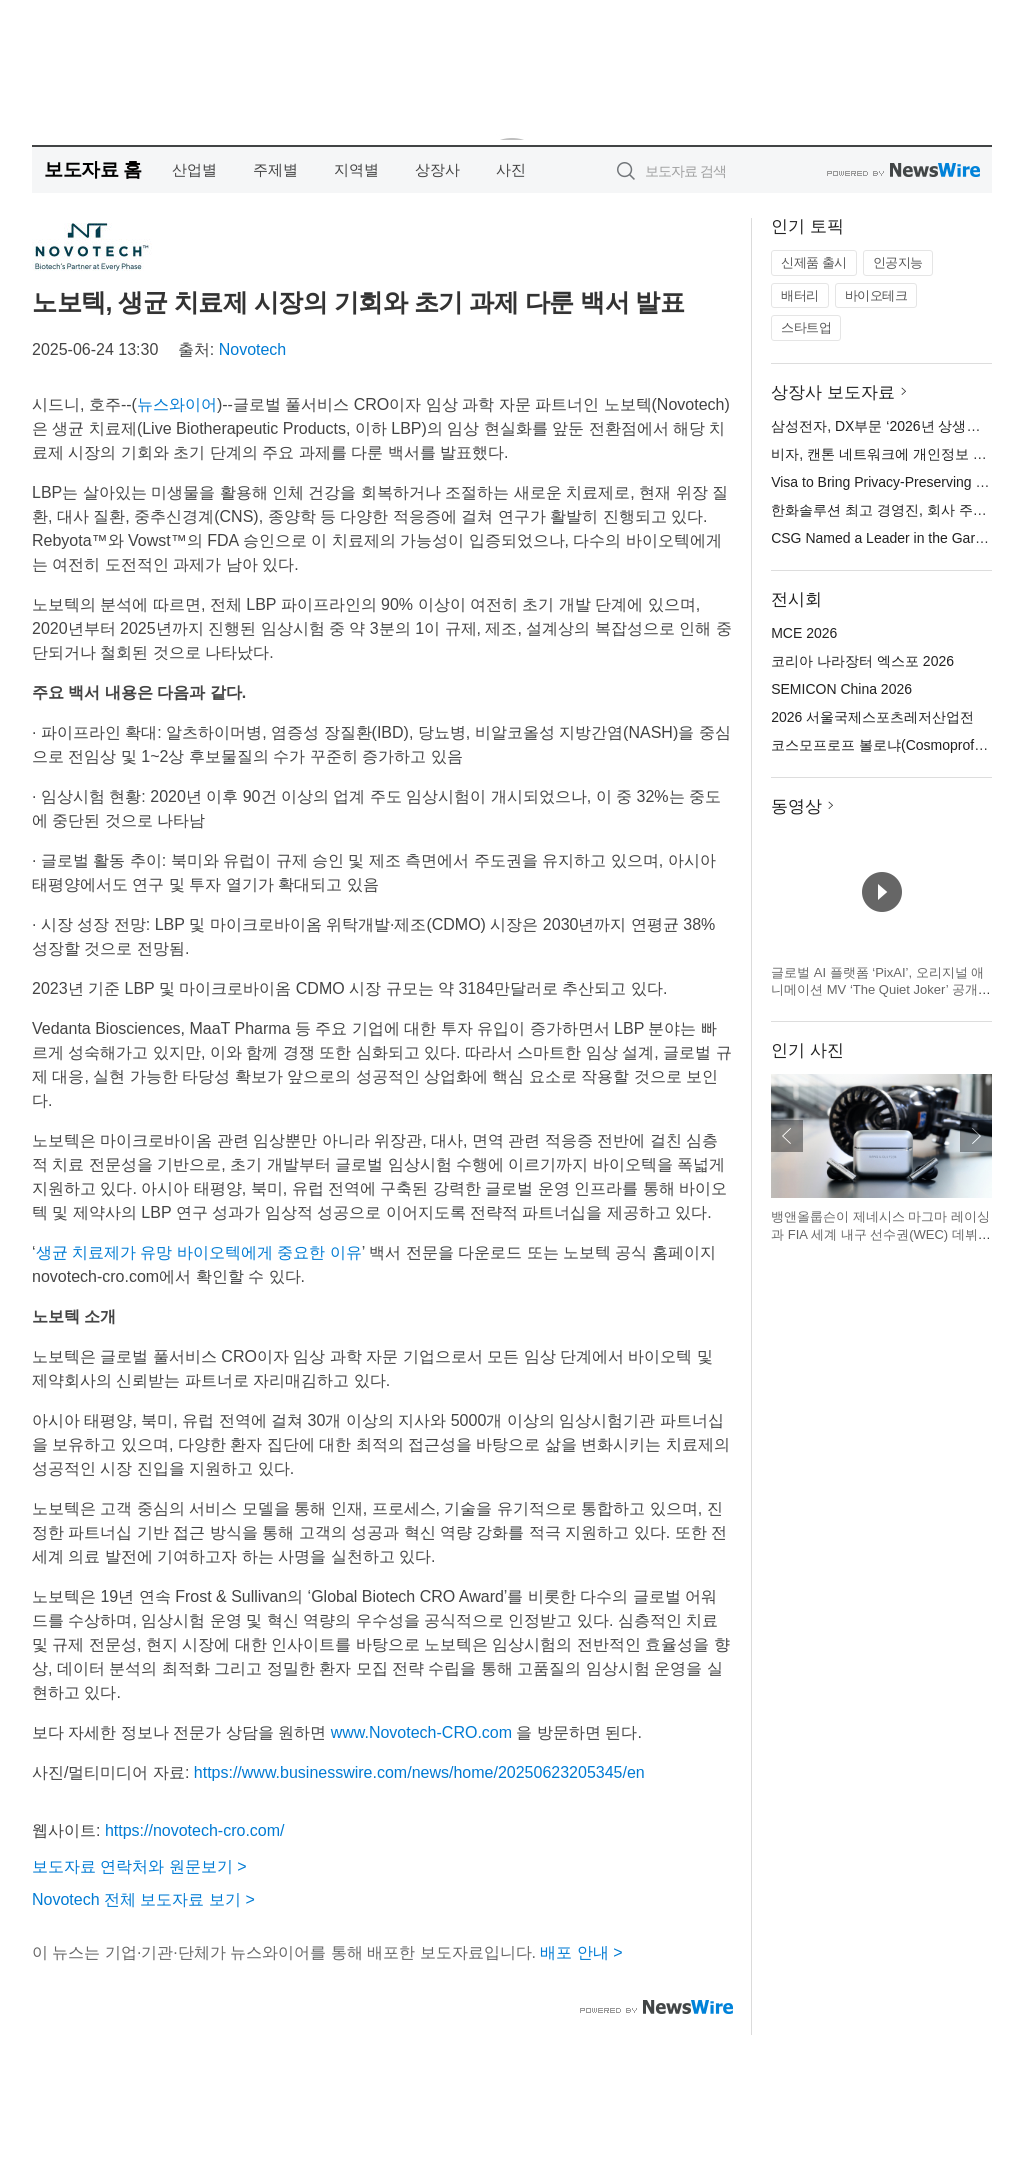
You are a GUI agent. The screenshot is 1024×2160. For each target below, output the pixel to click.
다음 (976, 1136)
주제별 (275, 169)
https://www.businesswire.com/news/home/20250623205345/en (419, 1772)
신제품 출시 (814, 262)
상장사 (437, 169)
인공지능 (898, 262)
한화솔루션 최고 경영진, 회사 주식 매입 (894, 510)
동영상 (796, 806)
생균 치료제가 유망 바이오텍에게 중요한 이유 (199, 1252)
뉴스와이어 (177, 404)
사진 (511, 169)
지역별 (356, 169)
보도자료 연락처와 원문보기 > (139, 1866)
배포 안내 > (581, 1952)
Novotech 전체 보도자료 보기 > (143, 1899)
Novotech (253, 349)
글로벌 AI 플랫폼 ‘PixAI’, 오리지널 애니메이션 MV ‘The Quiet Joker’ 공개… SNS (881, 990)
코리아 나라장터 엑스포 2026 (862, 661)
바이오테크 (876, 295)
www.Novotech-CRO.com (421, 1732)
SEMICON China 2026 (841, 689)
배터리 (800, 295)
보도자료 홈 (92, 169)
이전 (787, 1136)
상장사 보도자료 (833, 392)
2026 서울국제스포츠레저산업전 (872, 717)
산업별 (194, 169)
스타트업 (806, 327)
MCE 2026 (804, 633)
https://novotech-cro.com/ (195, 1830)
